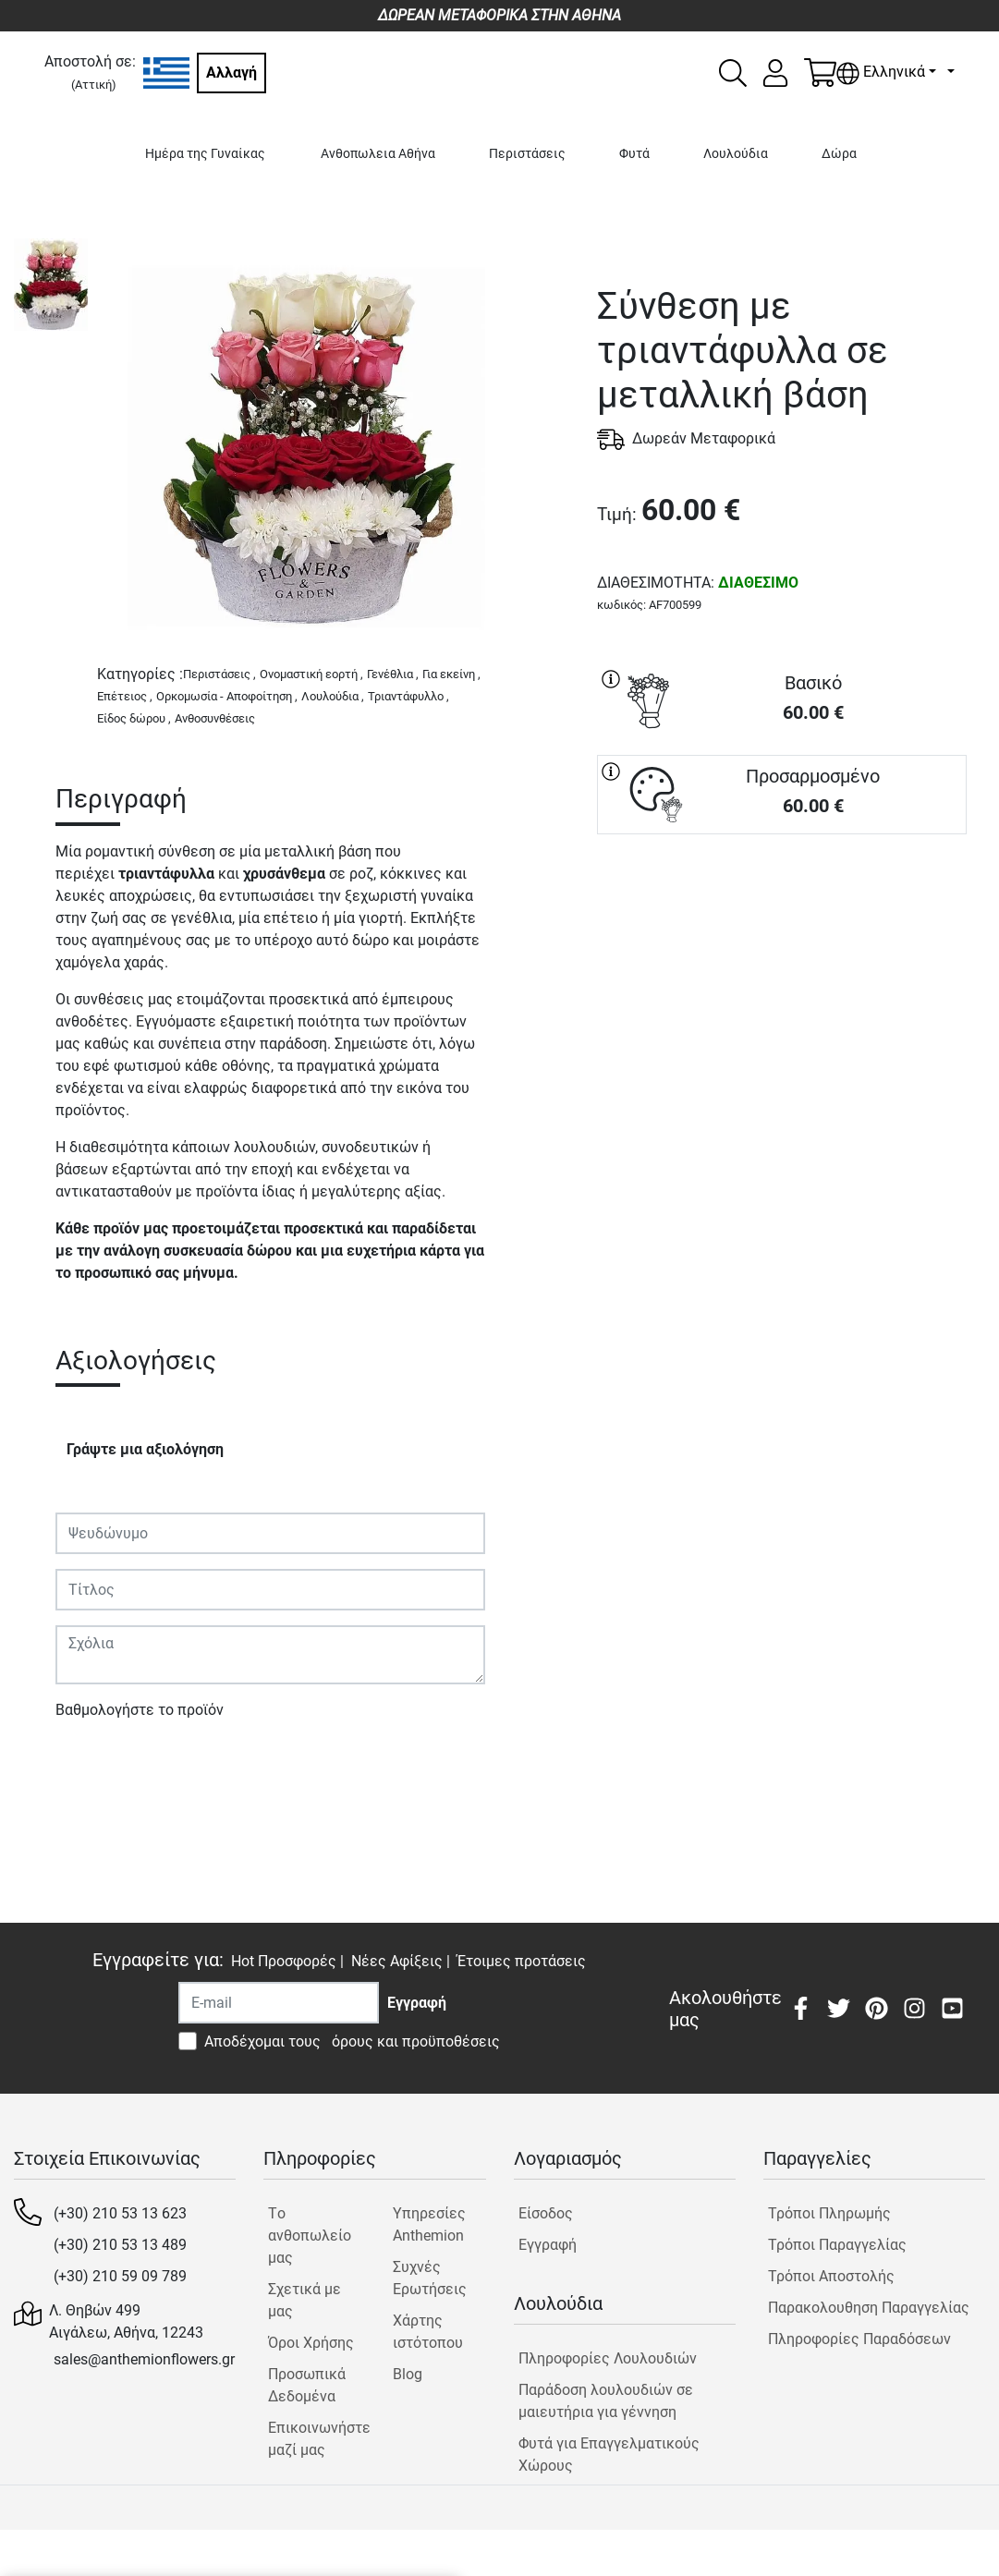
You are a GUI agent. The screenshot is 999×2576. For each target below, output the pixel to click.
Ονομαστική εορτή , (311, 674)
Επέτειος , (124, 696)
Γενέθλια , (393, 674)
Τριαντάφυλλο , (408, 696)
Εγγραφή (547, 2245)
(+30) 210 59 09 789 (120, 2276)
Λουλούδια (735, 154)
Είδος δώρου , (134, 718)
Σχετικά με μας (304, 2300)
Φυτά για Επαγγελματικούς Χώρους (609, 2454)
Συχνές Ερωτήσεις (430, 2278)
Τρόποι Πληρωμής (829, 2213)
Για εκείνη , (451, 674)
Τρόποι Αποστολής (831, 2276)
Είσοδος (545, 2213)
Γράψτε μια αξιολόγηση (145, 1449)
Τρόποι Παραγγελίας (837, 2245)
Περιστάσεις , (219, 674)
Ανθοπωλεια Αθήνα (378, 154)
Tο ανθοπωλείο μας (309, 2235)
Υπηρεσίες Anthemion (429, 2224)
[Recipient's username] (278, 2002)
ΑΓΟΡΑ (782, 900)
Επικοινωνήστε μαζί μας (314, 2439)
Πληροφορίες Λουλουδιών (607, 2358)
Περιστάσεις (527, 154)
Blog (407, 2374)
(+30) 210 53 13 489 (120, 2245)
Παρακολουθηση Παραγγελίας (868, 2307)
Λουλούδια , (332, 696)
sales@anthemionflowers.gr (144, 2359)
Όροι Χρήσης (311, 2342)
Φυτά (634, 154)
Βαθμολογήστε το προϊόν (139, 1710)
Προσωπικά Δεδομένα (307, 2385)
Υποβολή (95, 1763)
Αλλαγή (231, 72)
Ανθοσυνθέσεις (215, 718)
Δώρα (839, 154)
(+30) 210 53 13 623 (120, 2213)
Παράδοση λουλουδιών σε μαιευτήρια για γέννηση (605, 2401)
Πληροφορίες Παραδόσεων (859, 2339)
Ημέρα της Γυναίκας (205, 154)
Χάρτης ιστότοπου (428, 2331)
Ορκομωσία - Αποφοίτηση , (227, 696)
